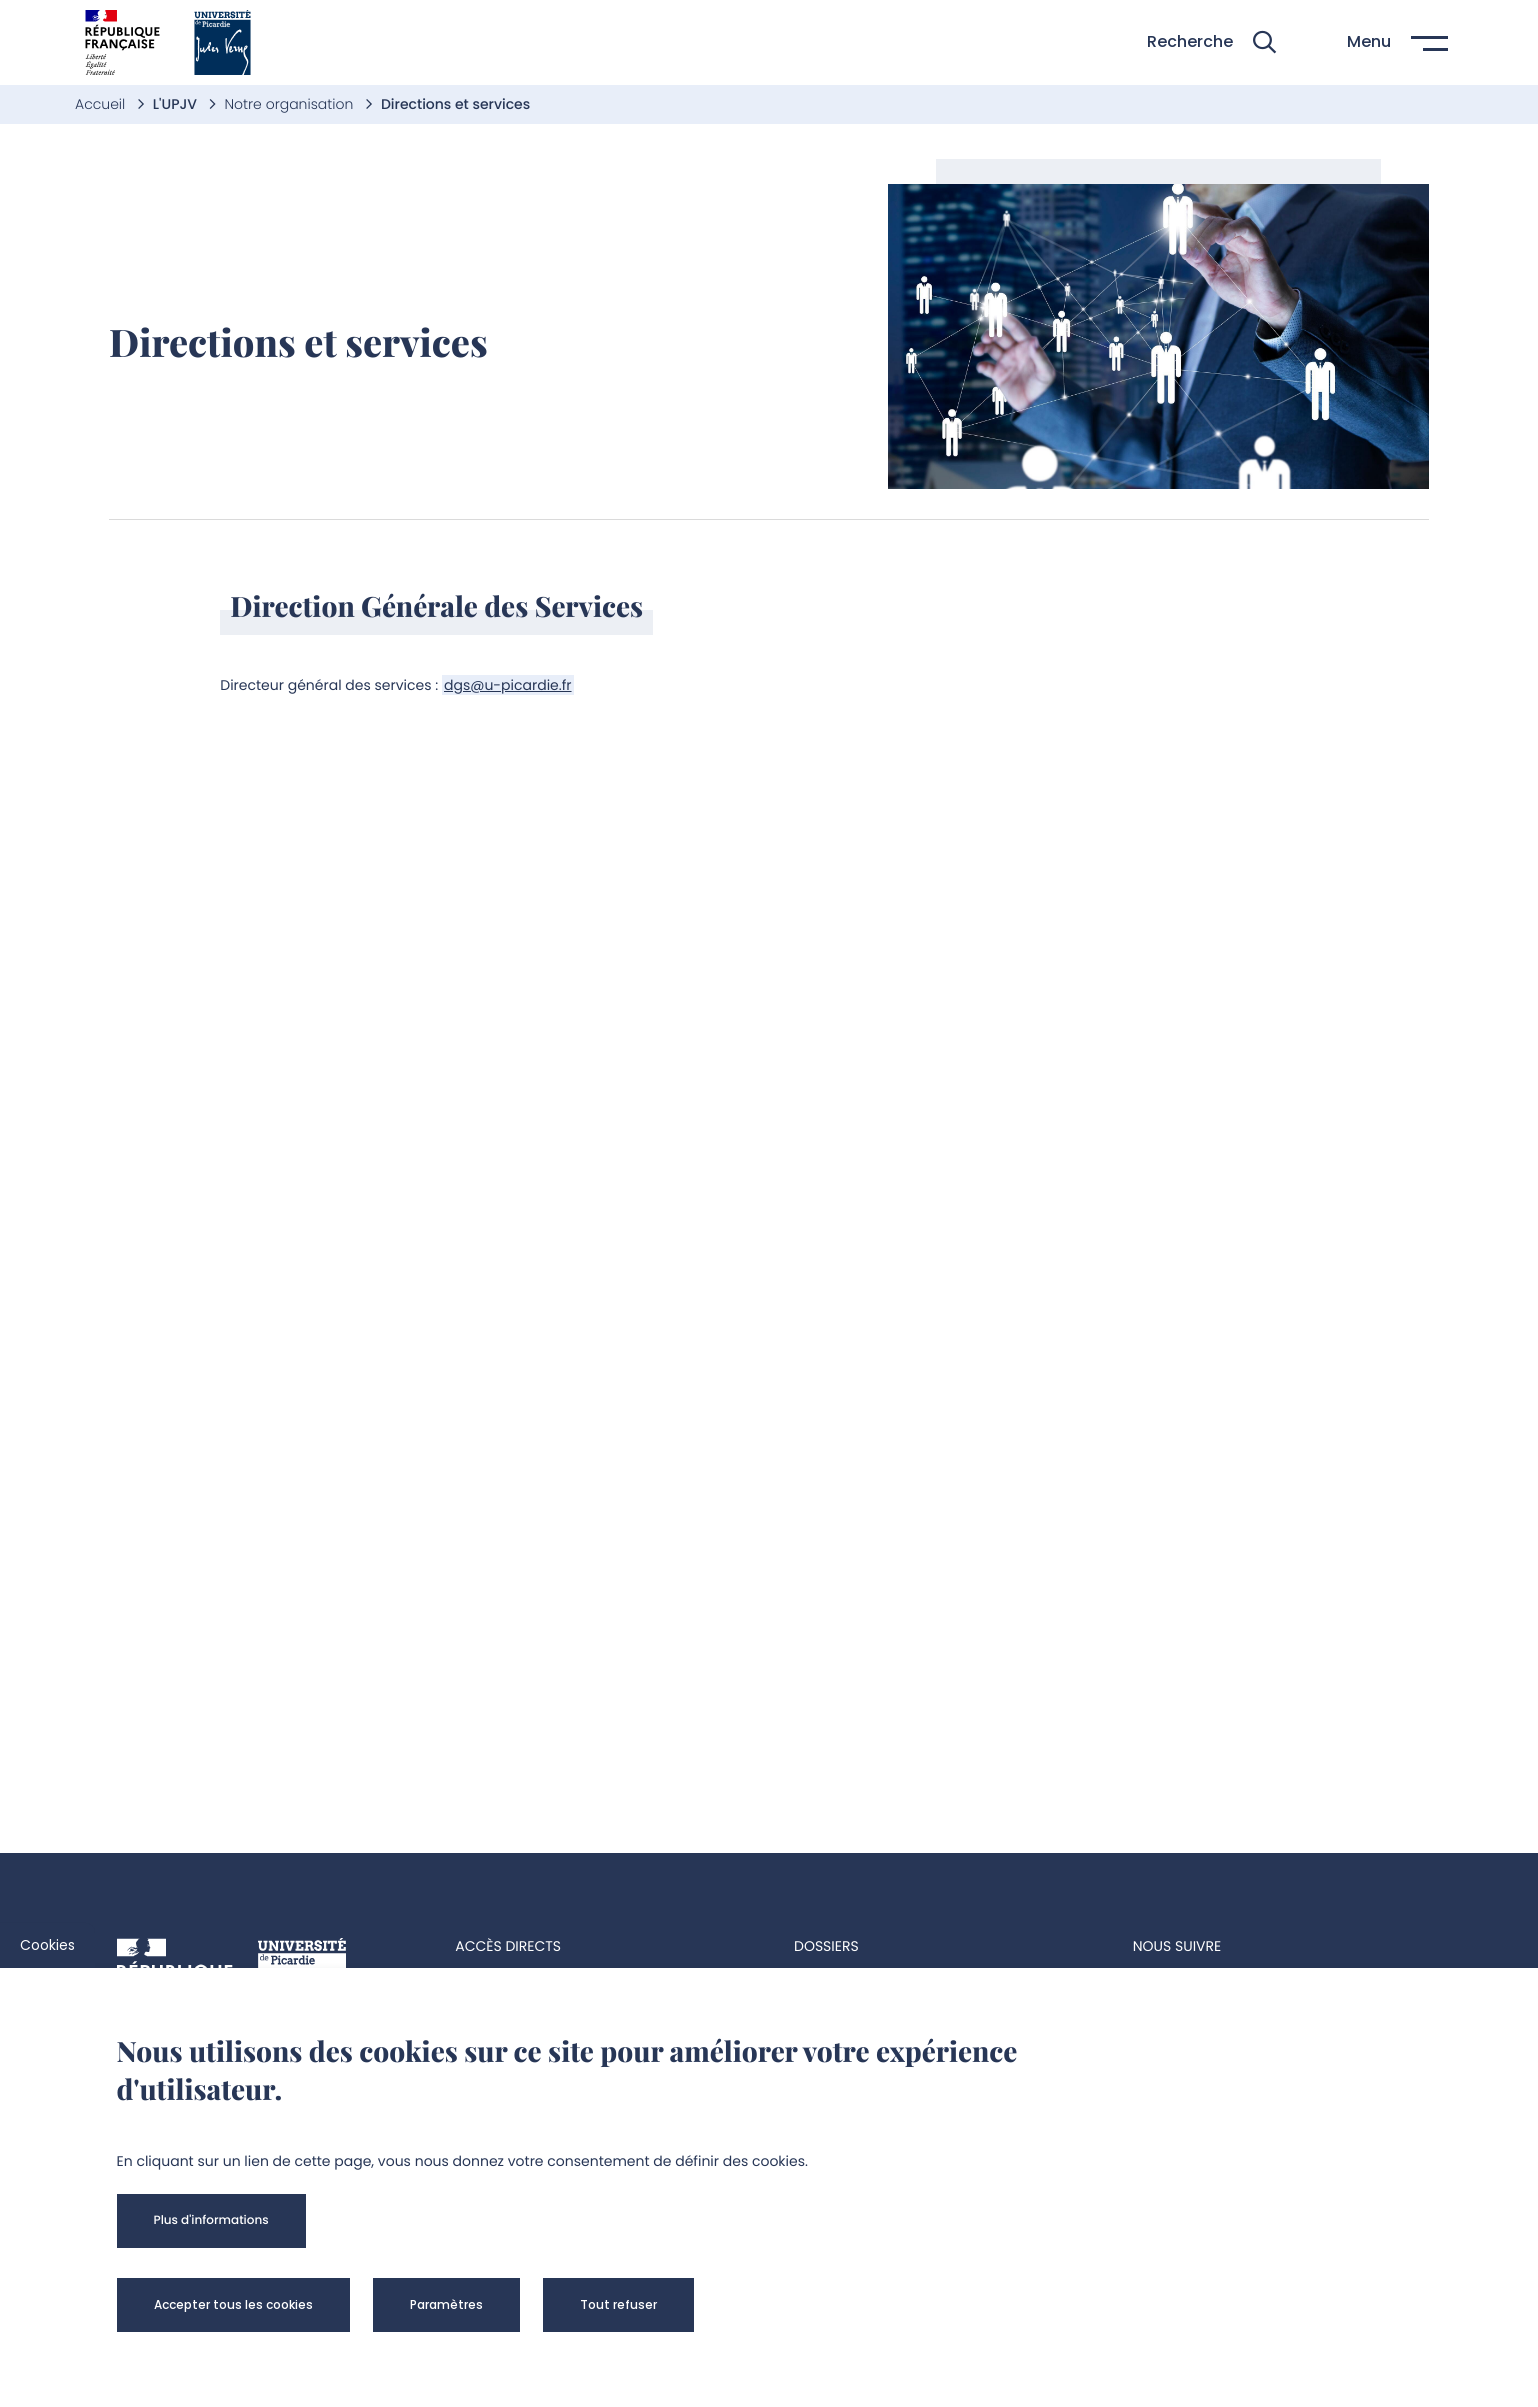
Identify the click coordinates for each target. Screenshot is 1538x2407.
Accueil (102, 104)
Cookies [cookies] (47, 1945)
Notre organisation (290, 104)
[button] (1211, 42)
